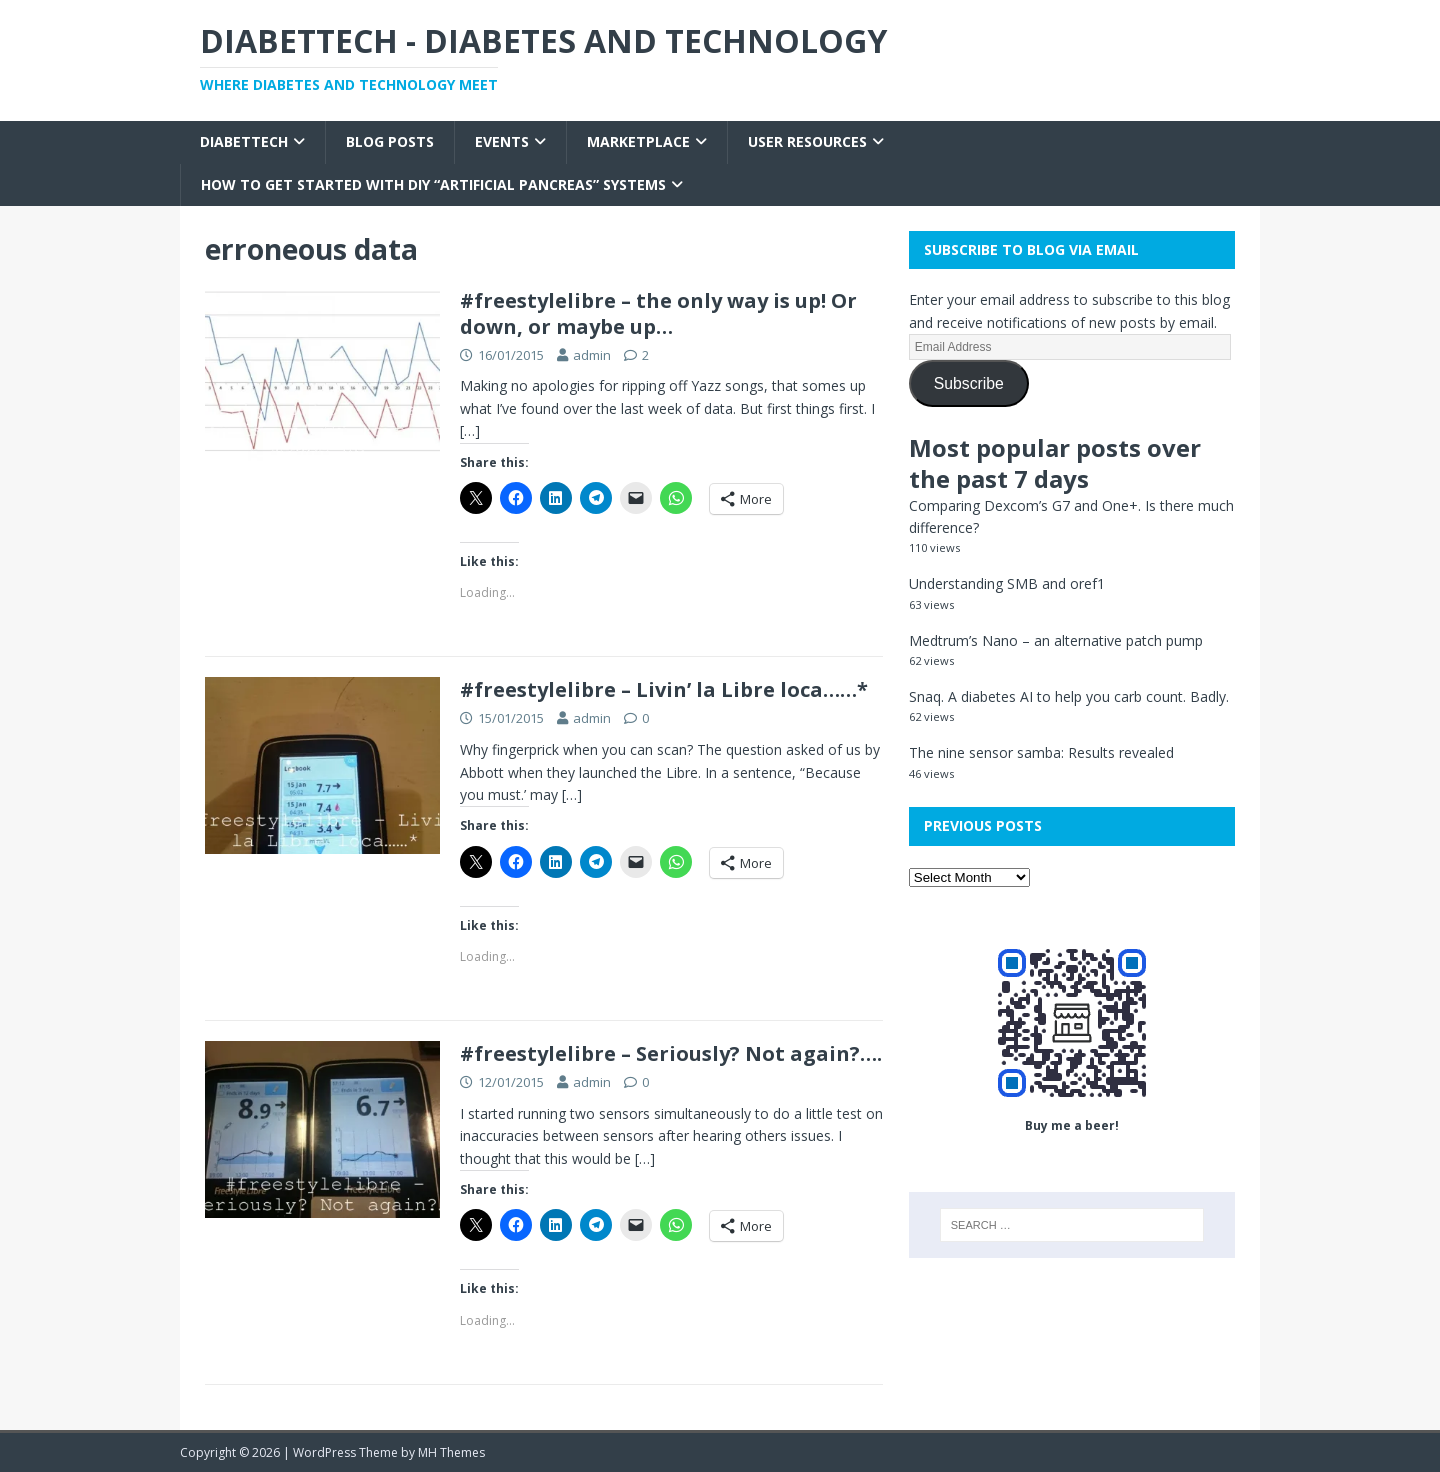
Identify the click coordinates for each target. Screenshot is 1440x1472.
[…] (470, 430)
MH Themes (451, 1452)
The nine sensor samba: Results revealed (1041, 752)
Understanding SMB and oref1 (1007, 583)
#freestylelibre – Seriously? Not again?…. (671, 1053)
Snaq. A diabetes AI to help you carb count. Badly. (1069, 696)
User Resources (807, 141)
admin (592, 355)
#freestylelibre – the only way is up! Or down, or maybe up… (658, 313)
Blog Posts (390, 141)
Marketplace (638, 141)
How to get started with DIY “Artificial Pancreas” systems (433, 184)
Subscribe (969, 383)
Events (502, 141)
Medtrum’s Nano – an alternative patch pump (1056, 640)
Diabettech (244, 141)
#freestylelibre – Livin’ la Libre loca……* (664, 689)
